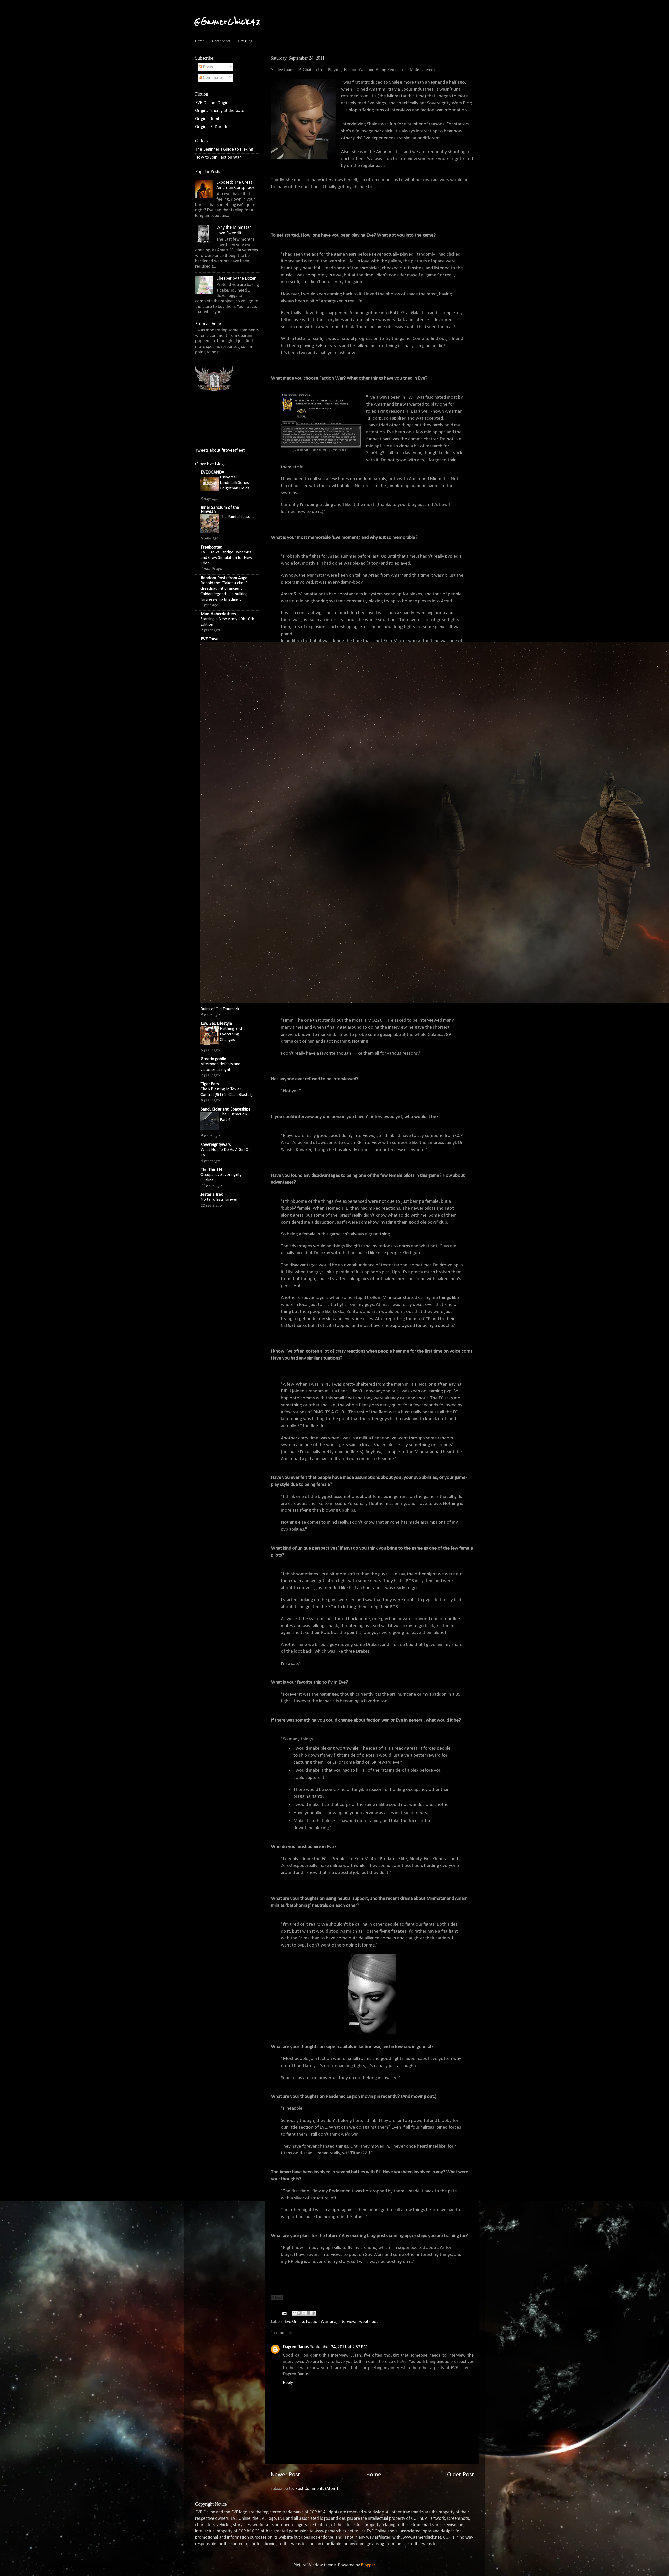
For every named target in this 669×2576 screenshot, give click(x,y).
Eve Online (294, 2321)
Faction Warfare (321, 2321)
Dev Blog (245, 41)
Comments (211, 77)
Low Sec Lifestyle (216, 1023)
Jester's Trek (211, 1194)
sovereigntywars (215, 1144)
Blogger (368, 2565)
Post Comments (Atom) (316, 2488)
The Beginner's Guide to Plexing (224, 149)
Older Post (460, 2475)
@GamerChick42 (227, 22)
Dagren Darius (296, 2347)
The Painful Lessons (237, 516)
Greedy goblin (213, 1059)
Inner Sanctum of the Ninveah (219, 509)
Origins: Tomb (207, 119)
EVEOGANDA (212, 472)
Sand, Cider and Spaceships (225, 1109)
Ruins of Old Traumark (219, 1009)
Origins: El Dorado (212, 127)
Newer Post (285, 2475)
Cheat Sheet (221, 41)
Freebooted (211, 547)
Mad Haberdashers (218, 614)
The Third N (211, 1170)
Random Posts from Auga (223, 578)
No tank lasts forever (219, 1199)
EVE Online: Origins (212, 103)
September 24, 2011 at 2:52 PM (338, 2347)
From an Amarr (209, 324)
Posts (206, 67)
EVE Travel (209, 639)
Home (199, 41)
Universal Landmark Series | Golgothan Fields (236, 482)
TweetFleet (367, 2321)
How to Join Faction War (218, 157)
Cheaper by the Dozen (236, 278)
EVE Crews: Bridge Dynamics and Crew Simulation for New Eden (226, 557)
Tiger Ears (209, 1084)
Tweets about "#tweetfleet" (220, 450)
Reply (288, 2382)
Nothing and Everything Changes (231, 1034)
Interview (346, 2321)
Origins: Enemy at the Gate (219, 110)
